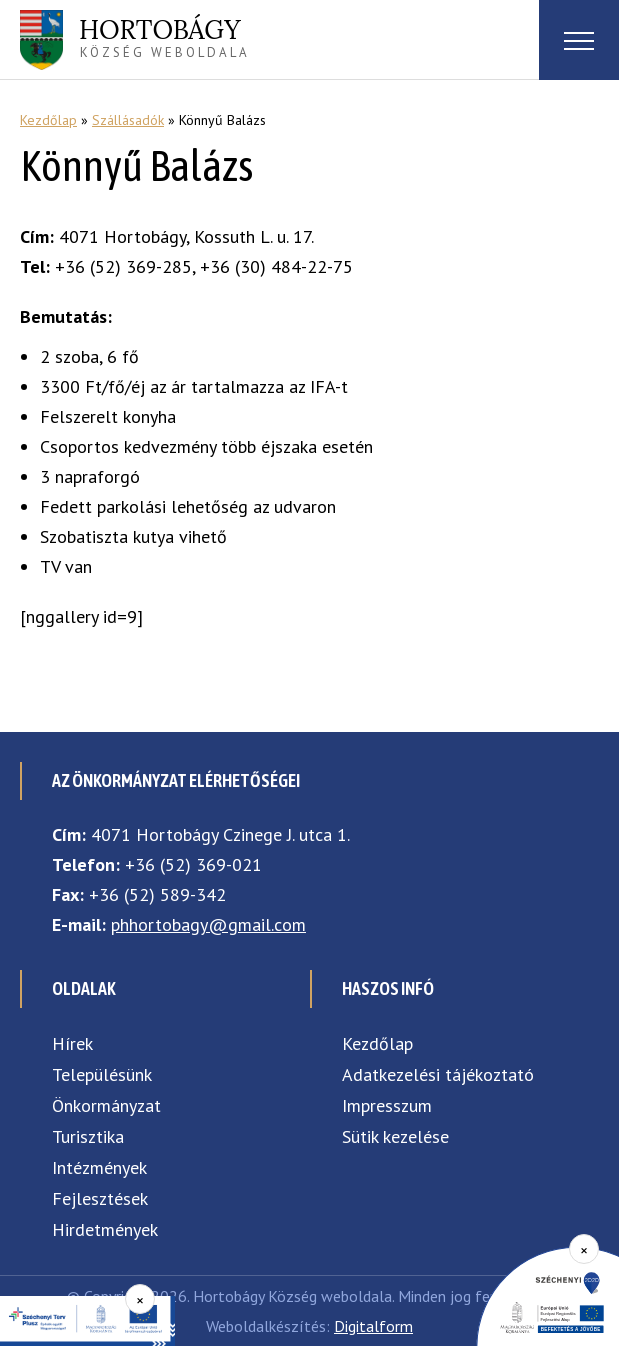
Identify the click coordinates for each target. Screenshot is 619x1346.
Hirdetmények (105, 1229)
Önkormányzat (106, 1105)
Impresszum (387, 1105)
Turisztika (88, 1136)
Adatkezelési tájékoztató (438, 1074)
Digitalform (373, 1326)
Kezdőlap (48, 120)
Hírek (72, 1043)
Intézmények (99, 1167)
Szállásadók (128, 120)
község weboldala (164, 37)
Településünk (102, 1074)
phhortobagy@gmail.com (208, 924)
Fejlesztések (100, 1198)
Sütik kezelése (395, 1136)
